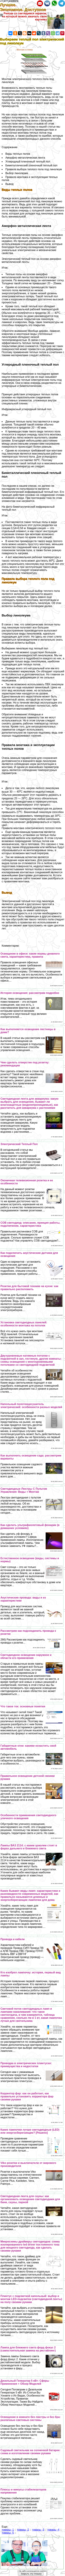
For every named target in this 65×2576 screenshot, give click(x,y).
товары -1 (8, 2530)
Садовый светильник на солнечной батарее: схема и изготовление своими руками (30, 2452)
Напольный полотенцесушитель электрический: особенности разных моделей (31, 1406)
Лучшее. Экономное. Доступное (25, 7)
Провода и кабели (13, 1939)
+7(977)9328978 (9, 1)
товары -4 (53, 2530)
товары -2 (23, 2530)
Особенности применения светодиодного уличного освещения (28, 1817)
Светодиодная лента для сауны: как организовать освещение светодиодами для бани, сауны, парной (30, 2199)
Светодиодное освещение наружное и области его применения (26, 1657)
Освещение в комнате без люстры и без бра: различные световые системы (31, 2419)
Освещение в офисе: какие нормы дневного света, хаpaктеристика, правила (30, 956)
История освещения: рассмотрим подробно (30, 993)
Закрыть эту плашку (31, 2573)
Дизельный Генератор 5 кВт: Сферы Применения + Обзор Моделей (25, 2383)
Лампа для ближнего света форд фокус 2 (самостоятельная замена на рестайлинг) (28, 2349)
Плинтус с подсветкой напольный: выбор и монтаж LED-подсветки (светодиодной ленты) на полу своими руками (31, 2299)
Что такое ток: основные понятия (23, 1706)
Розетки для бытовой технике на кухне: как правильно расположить (29, 1288)
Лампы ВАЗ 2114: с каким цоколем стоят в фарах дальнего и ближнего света (29, 1847)
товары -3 (38, 2530)
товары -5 (8, 2533)
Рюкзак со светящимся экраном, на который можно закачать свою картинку (24, 16)
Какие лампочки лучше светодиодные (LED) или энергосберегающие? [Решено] (30, 2132)
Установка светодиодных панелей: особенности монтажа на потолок (24, 1324)
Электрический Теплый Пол (19, 1144)
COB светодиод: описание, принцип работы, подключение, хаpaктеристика (30, 1225)
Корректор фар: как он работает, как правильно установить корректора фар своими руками (27, 2096)
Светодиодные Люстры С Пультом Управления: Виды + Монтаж (24, 1491)
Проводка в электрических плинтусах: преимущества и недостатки (26, 2065)
